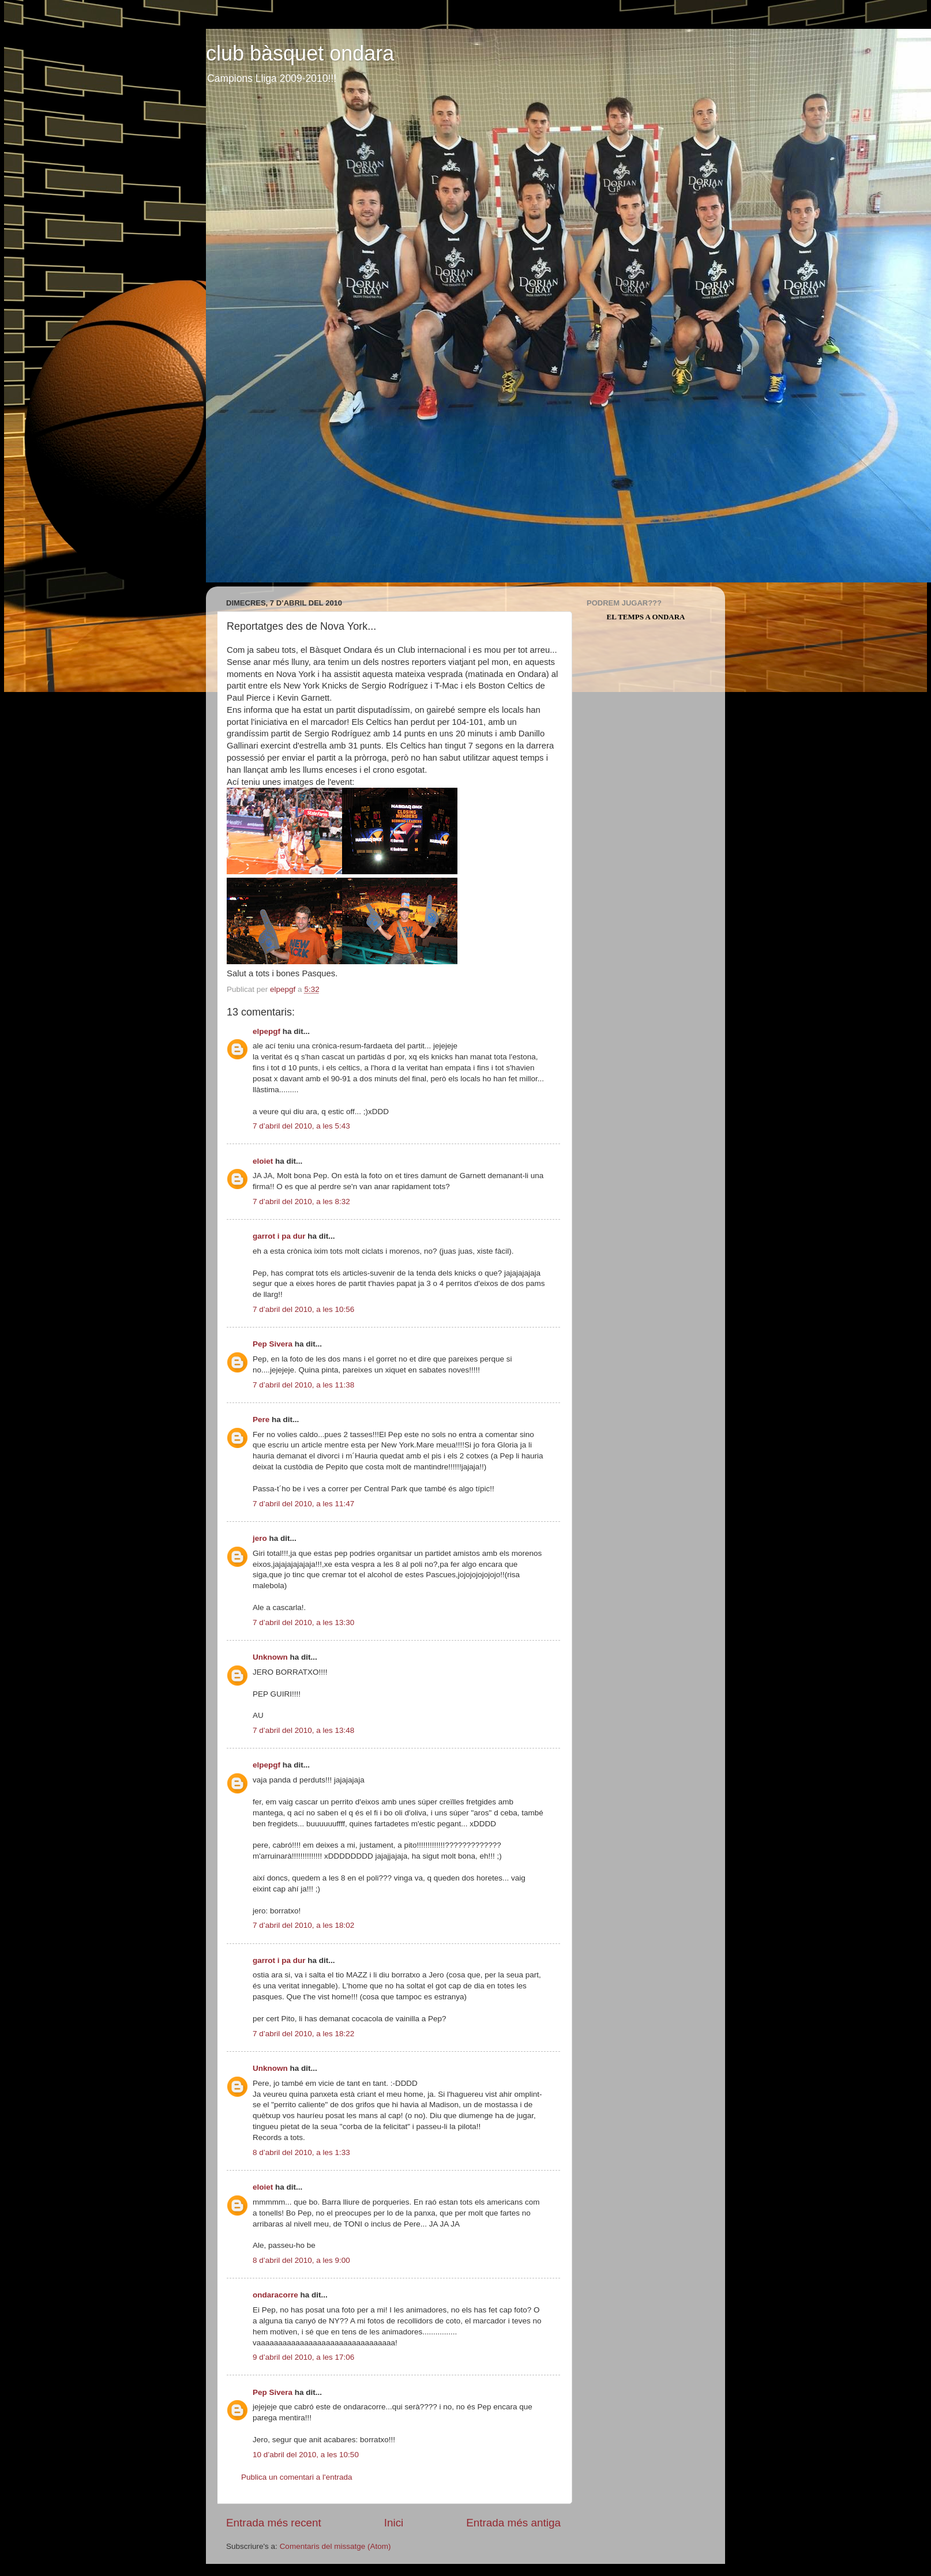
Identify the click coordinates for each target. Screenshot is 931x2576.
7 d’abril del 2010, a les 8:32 (301, 1201)
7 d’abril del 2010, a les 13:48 (303, 1730)
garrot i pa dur (279, 1236)
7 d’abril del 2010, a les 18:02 (303, 1925)
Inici (394, 2523)
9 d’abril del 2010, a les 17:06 (303, 2357)
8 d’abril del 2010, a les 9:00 (301, 2260)
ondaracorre (275, 2295)
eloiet (263, 1161)
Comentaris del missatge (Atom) (335, 2546)
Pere (261, 1419)
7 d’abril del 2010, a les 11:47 (303, 1503)
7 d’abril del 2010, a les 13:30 (303, 1622)
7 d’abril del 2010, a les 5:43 (301, 1126)
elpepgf (266, 1031)
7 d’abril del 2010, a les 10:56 (303, 1309)
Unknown (270, 1657)
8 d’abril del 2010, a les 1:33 (301, 2152)
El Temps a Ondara (646, 616)
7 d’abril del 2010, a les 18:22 (303, 2033)
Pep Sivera (272, 1344)
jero (260, 1538)
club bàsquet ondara (300, 53)
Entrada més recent (273, 2523)
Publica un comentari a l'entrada (296, 2477)
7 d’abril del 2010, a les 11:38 (303, 1385)
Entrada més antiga (513, 2523)
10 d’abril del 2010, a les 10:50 (306, 2454)
